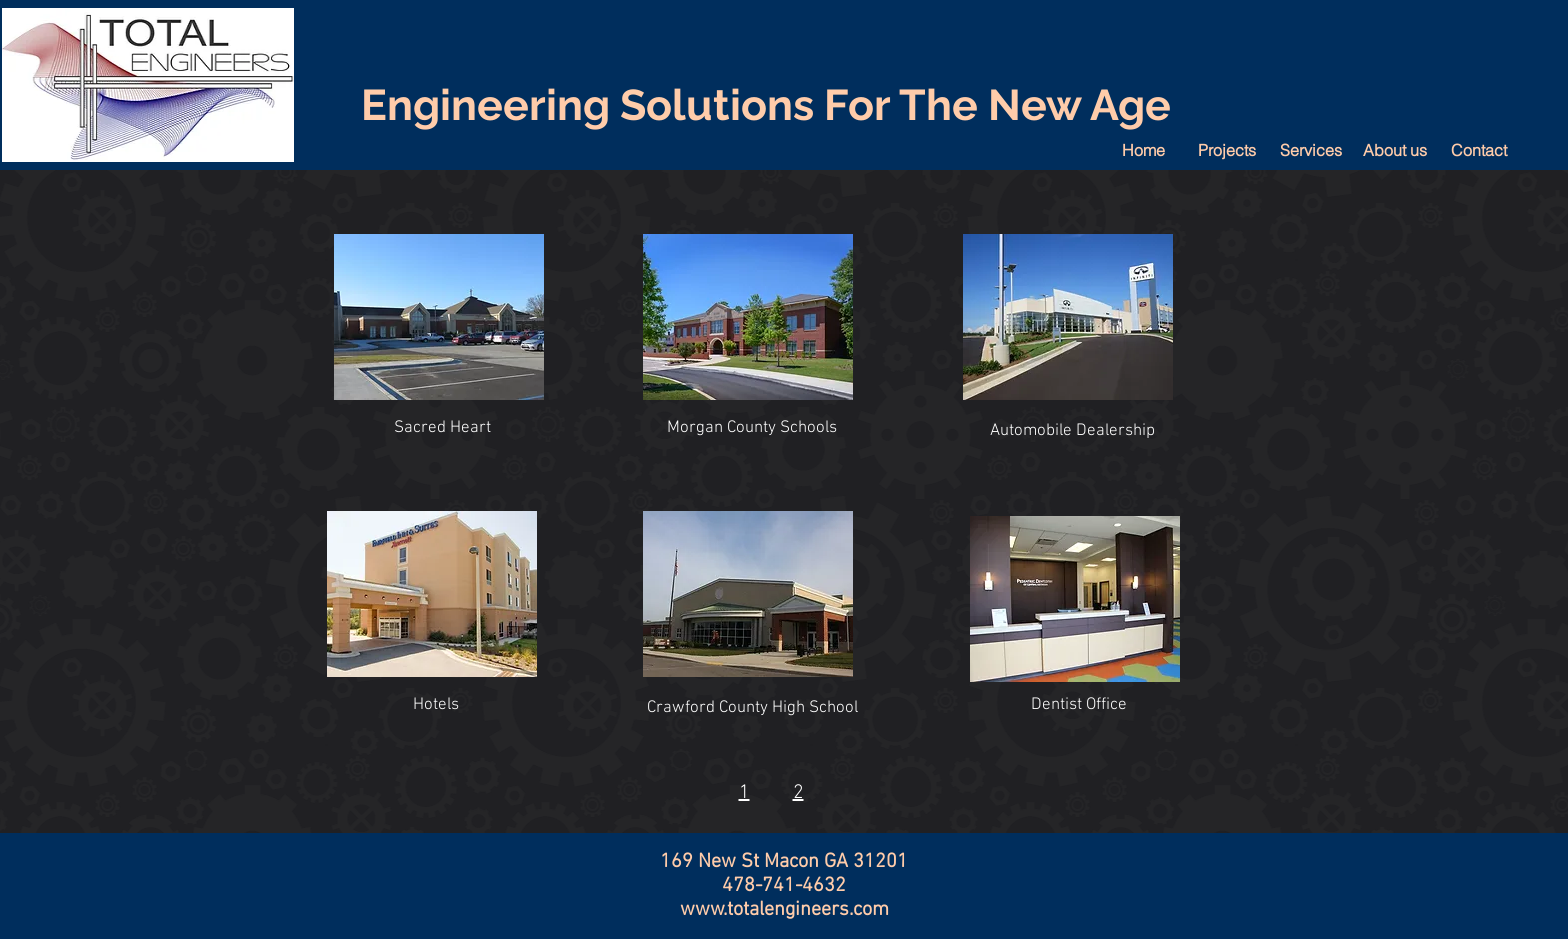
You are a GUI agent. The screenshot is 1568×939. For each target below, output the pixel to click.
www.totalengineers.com (784, 910)
